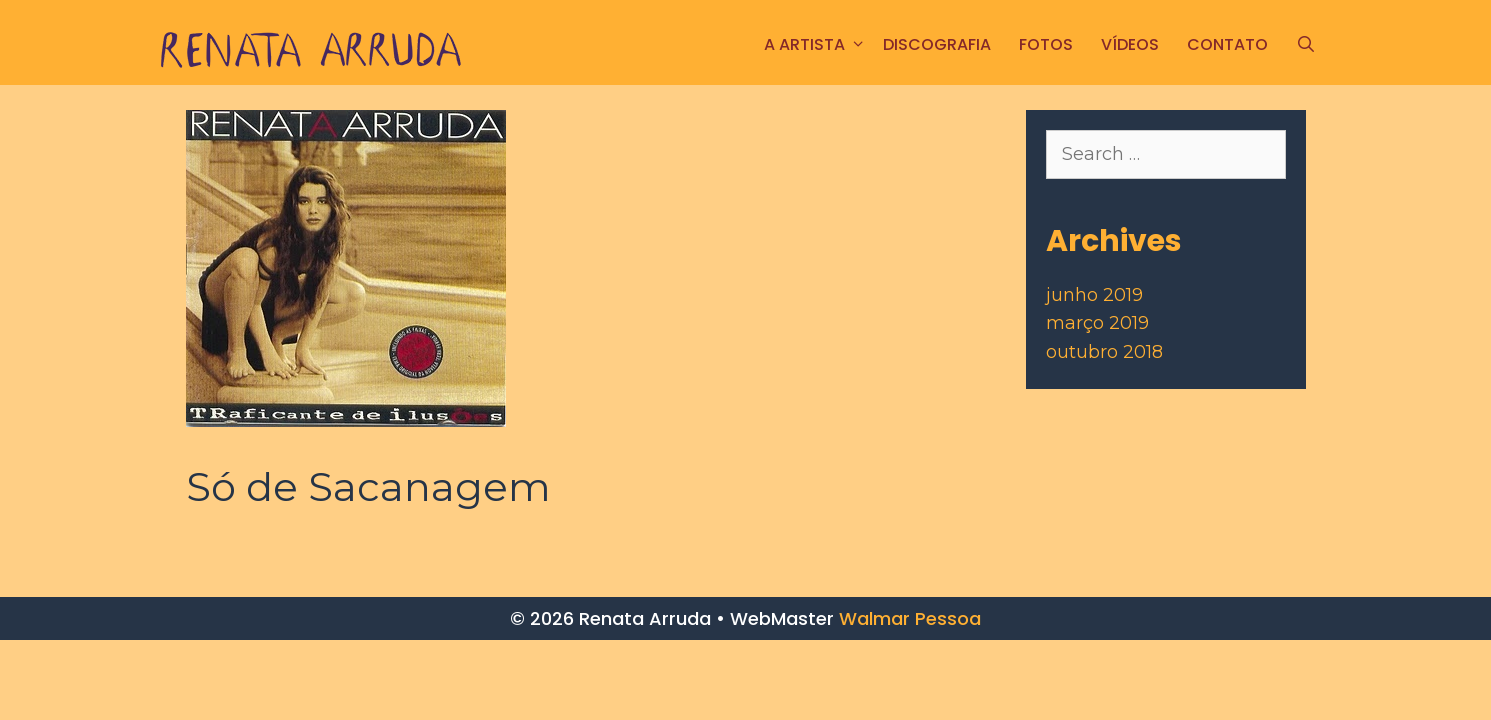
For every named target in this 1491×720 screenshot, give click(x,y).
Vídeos (1130, 44)
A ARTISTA (816, 44)
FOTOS (1046, 44)
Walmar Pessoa (910, 618)
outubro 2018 (1104, 352)
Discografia (937, 44)
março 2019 (1097, 323)
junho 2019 (1094, 295)
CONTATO (1227, 44)
